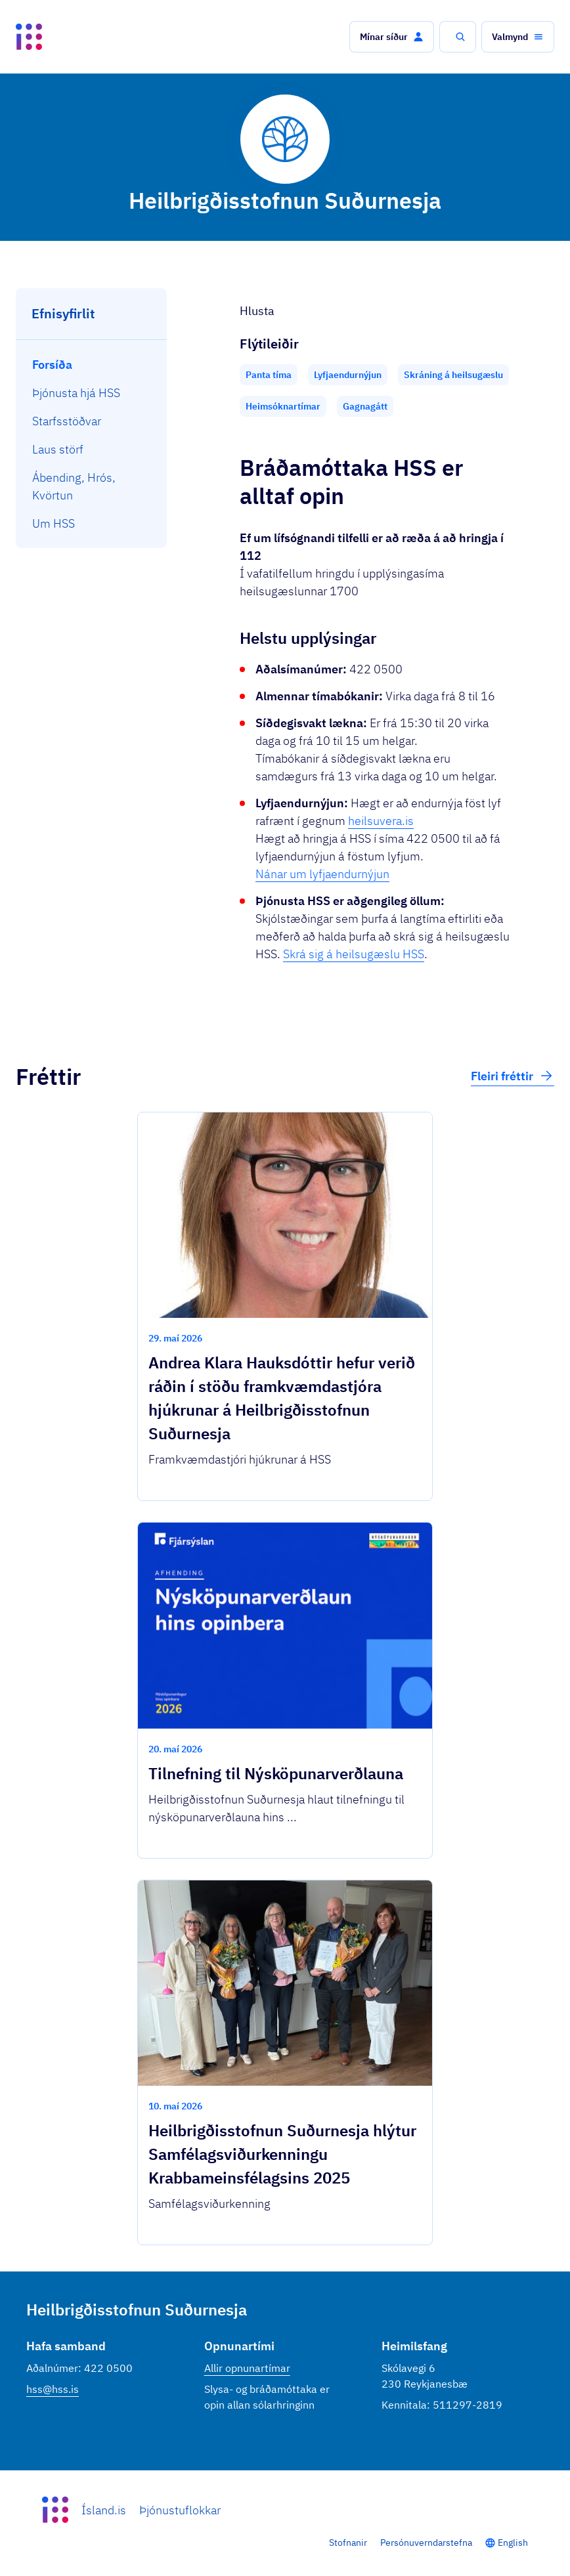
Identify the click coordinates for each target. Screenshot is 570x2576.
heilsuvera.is (381, 820)
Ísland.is (103, 2510)
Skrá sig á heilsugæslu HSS (353, 953)
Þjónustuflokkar (180, 2510)
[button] (391, 37)
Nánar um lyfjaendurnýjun (322, 873)
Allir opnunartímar (247, 2368)
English (513, 2542)
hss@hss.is (52, 2389)
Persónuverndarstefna (426, 2542)
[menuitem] (91, 364)
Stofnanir (348, 2542)
